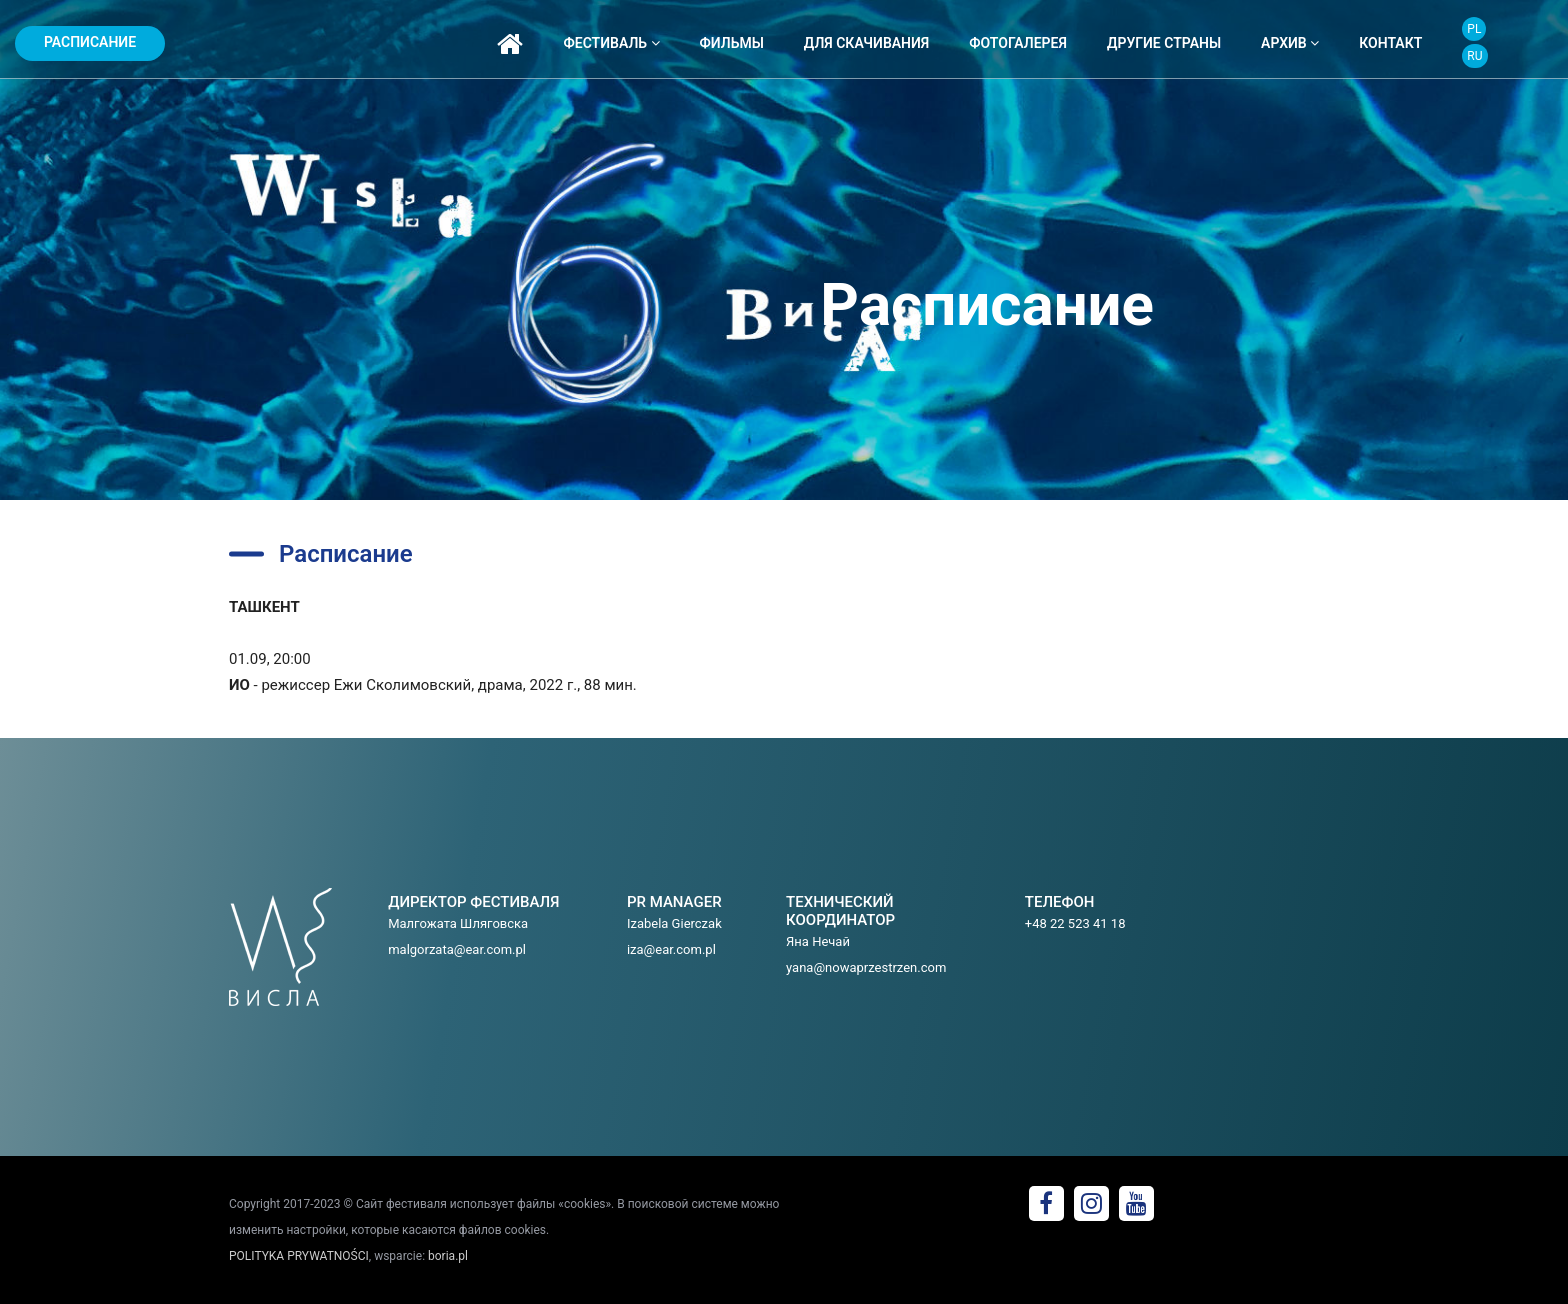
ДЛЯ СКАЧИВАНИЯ (866, 43)
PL (1474, 29)
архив (1290, 43)
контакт (1390, 43)
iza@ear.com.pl (671, 949)
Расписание (90, 42)
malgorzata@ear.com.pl (457, 949)
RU (1474, 56)
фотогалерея (1018, 43)
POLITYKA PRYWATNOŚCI (299, 1256)
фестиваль (611, 43)
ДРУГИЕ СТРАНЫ (1164, 43)
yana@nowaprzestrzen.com (866, 967)
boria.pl (448, 1256)
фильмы (732, 43)
